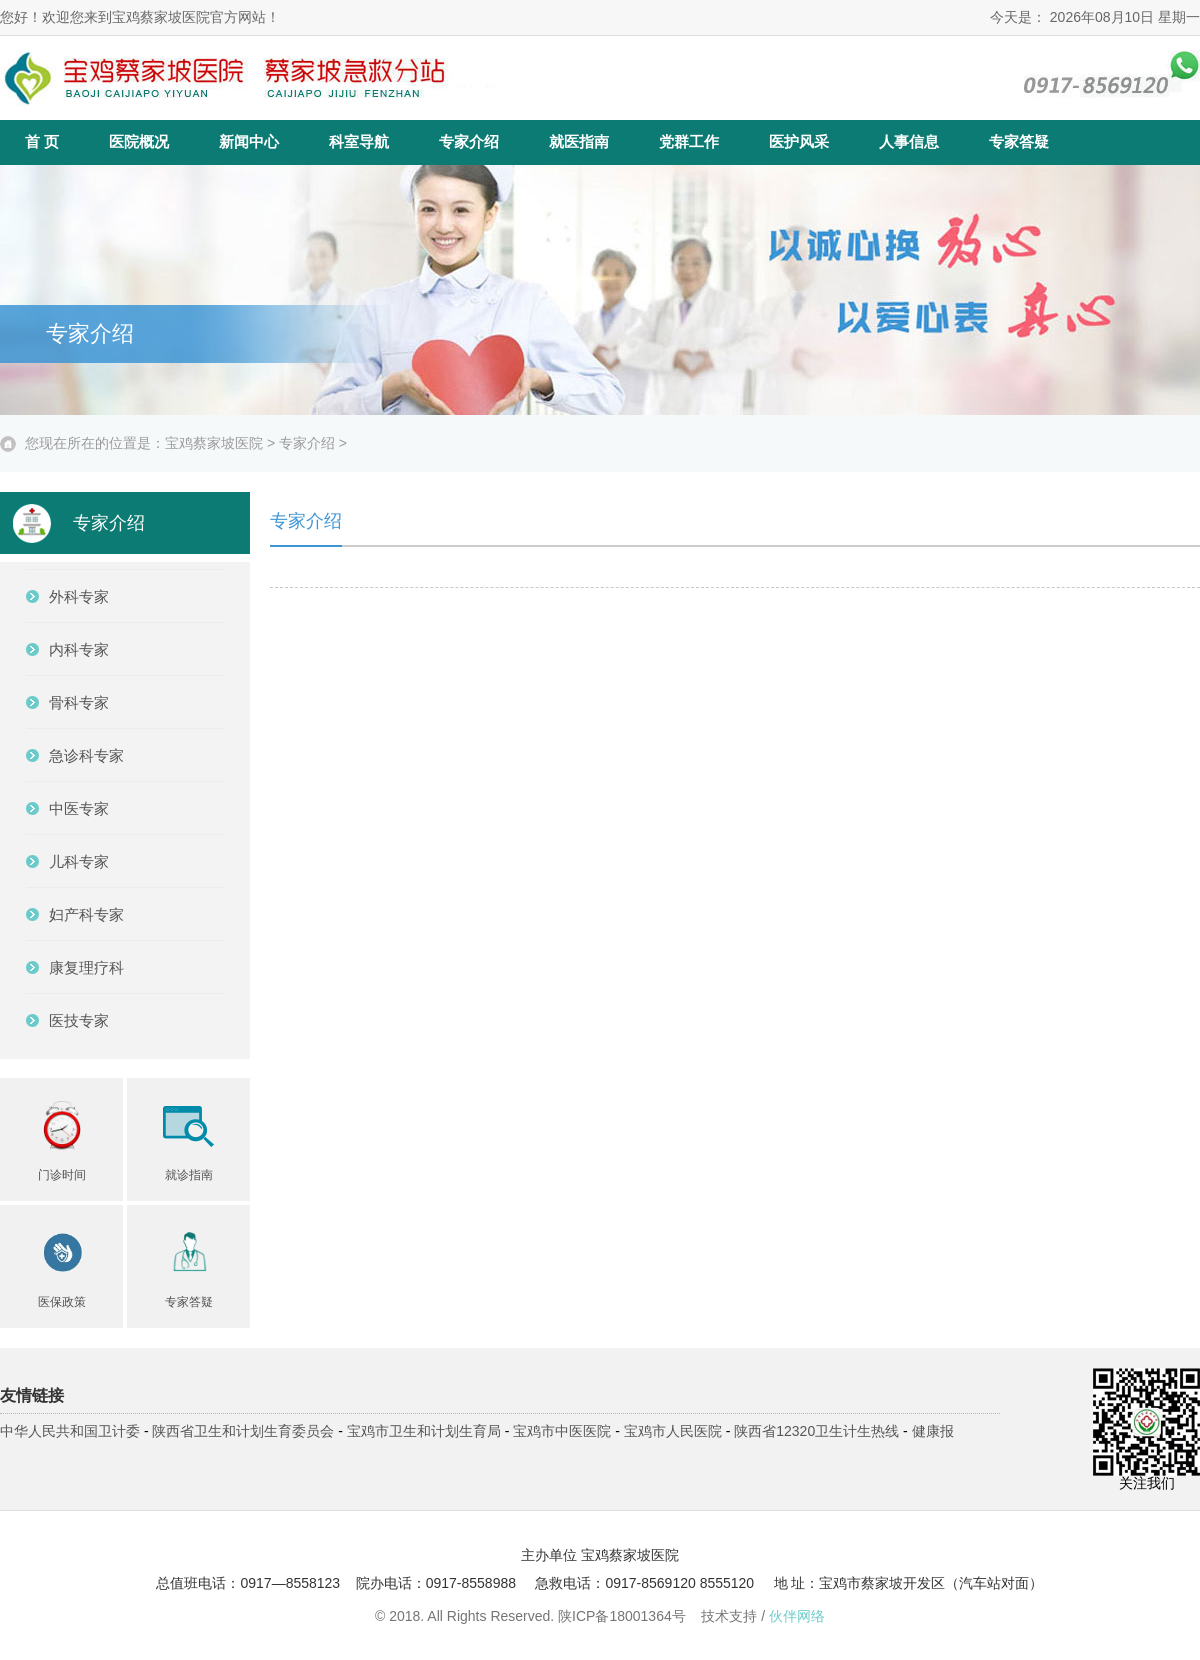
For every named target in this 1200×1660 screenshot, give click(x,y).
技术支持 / (763, 1616)
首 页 (42, 142)
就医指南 (579, 142)
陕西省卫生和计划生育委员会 (243, 1431)
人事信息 (909, 142)
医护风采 (799, 142)
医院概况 (139, 142)
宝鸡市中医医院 (562, 1431)
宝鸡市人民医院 (673, 1431)
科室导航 (359, 142)
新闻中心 (249, 142)
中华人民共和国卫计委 (70, 1431)
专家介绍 (469, 142)
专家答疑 (1019, 142)
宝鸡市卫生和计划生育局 (424, 1431)
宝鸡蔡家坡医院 (214, 443)
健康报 (933, 1431)
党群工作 (689, 142)
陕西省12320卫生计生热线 (816, 1431)
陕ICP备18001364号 (622, 1616)
